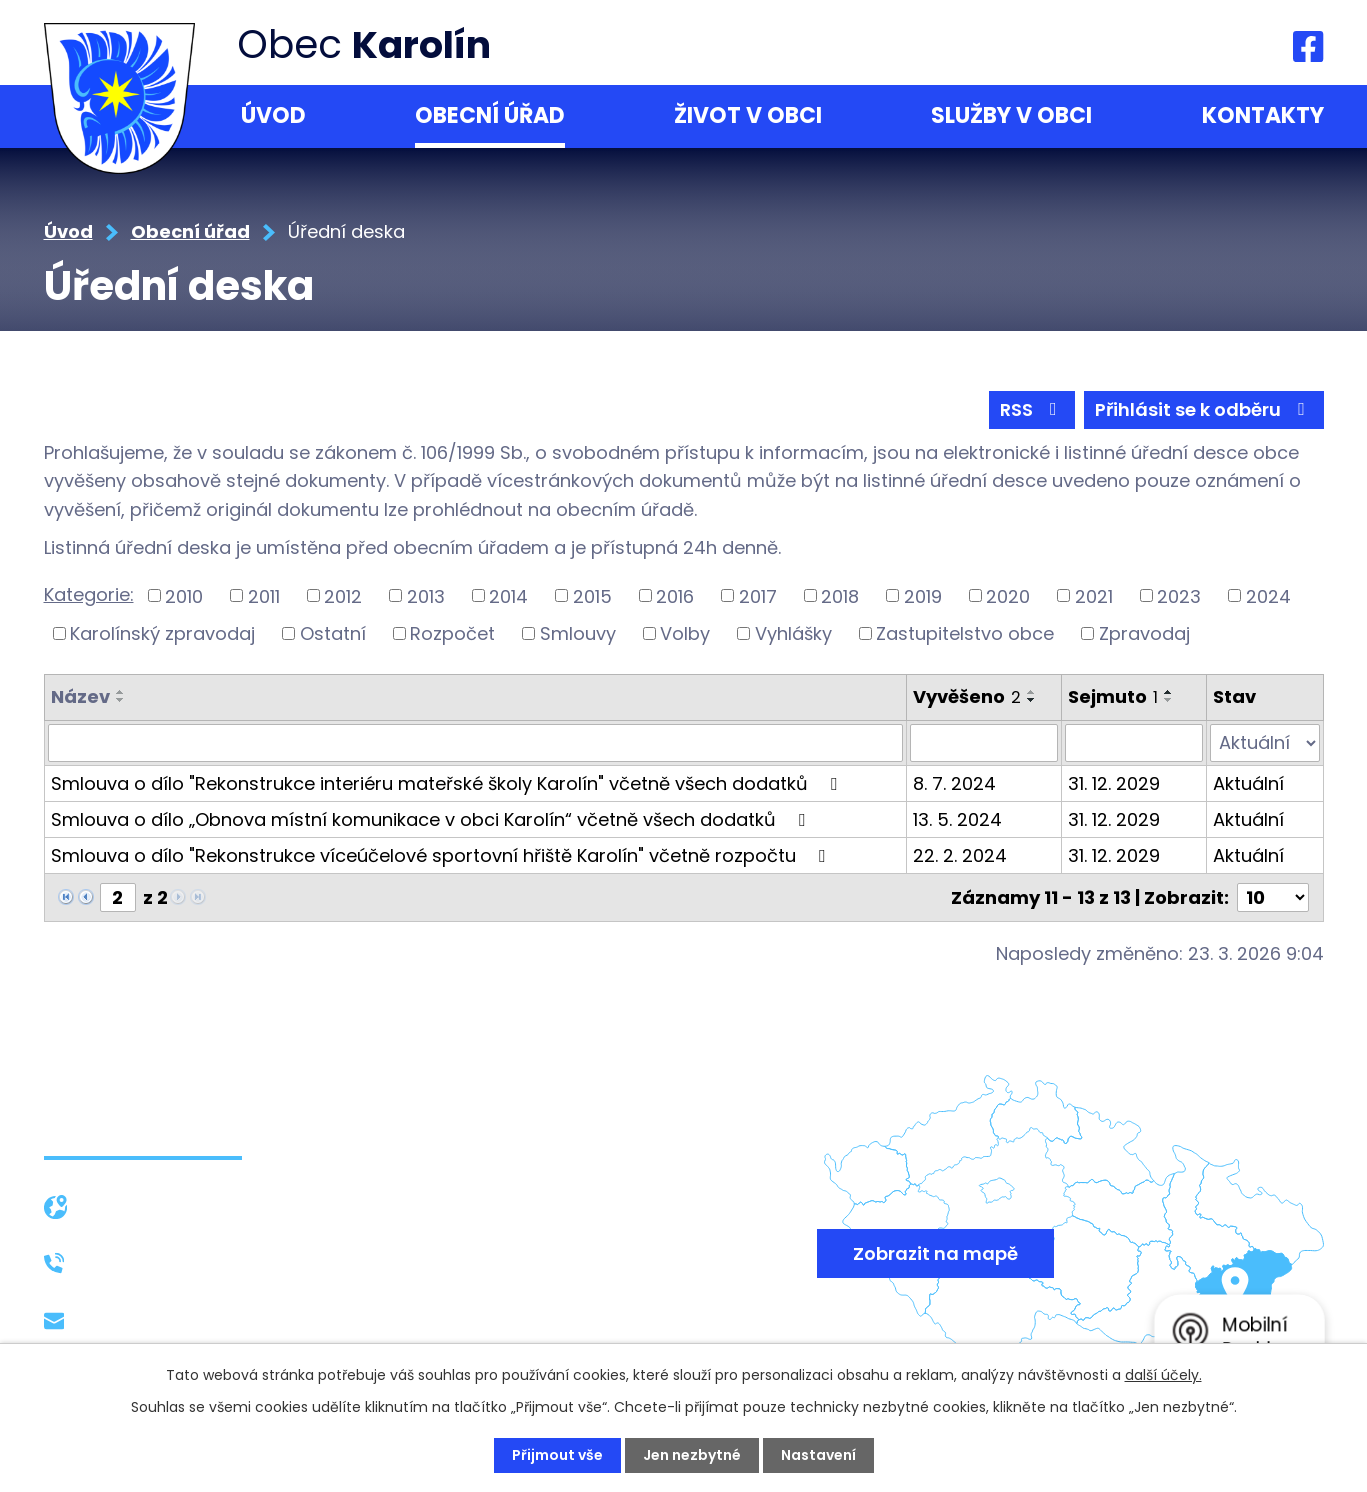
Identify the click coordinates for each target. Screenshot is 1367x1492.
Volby (685, 633)
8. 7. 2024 (954, 783)
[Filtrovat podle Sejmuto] (1134, 743)
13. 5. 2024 (957, 819)
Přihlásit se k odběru (1204, 409)
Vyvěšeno (967, 696)
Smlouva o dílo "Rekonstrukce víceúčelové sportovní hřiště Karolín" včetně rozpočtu (442, 855)
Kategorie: (89, 594)
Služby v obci (1011, 115)
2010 (184, 595)
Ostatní (333, 633)
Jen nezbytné (692, 1455)
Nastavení (818, 1455)
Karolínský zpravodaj (162, 633)
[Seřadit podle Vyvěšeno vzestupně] (1032, 692)
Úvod (273, 115)
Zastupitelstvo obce (965, 633)
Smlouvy (578, 633)
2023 (1179, 595)
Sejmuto (1113, 696)
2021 (1094, 595)
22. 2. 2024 (960, 855)
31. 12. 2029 (1114, 783)
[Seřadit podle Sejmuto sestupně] (1169, 700)
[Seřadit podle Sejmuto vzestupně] (1169, 692)
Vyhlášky (793, 633)
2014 (508, 595)
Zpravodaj (1144, 633)
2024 (1268, 595)
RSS (1032, 409)
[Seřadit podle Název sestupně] (121, 700)
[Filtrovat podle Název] (475, 743)
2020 (1008, 595)
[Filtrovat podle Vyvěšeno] (984, 743)
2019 (923, 595)
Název (80, 696)
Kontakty (1263, 115)
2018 (840, 595)
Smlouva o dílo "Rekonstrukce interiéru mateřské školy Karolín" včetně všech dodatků (448, 783)
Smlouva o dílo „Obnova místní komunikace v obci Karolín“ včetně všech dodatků (432, 819)
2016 (675, 595)
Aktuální (1248, 783)
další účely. (1163, 1375)
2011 (264, 595)
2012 (343, 595)
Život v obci (748, 115)
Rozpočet (452, 633)
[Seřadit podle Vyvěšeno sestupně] (1032, 700)
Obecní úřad (490, 115)
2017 (758, 595)
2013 (426, 595)
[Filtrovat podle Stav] (1265, 743)
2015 (592, 595)
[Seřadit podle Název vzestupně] (121, 692)
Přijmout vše (557, 1455)
